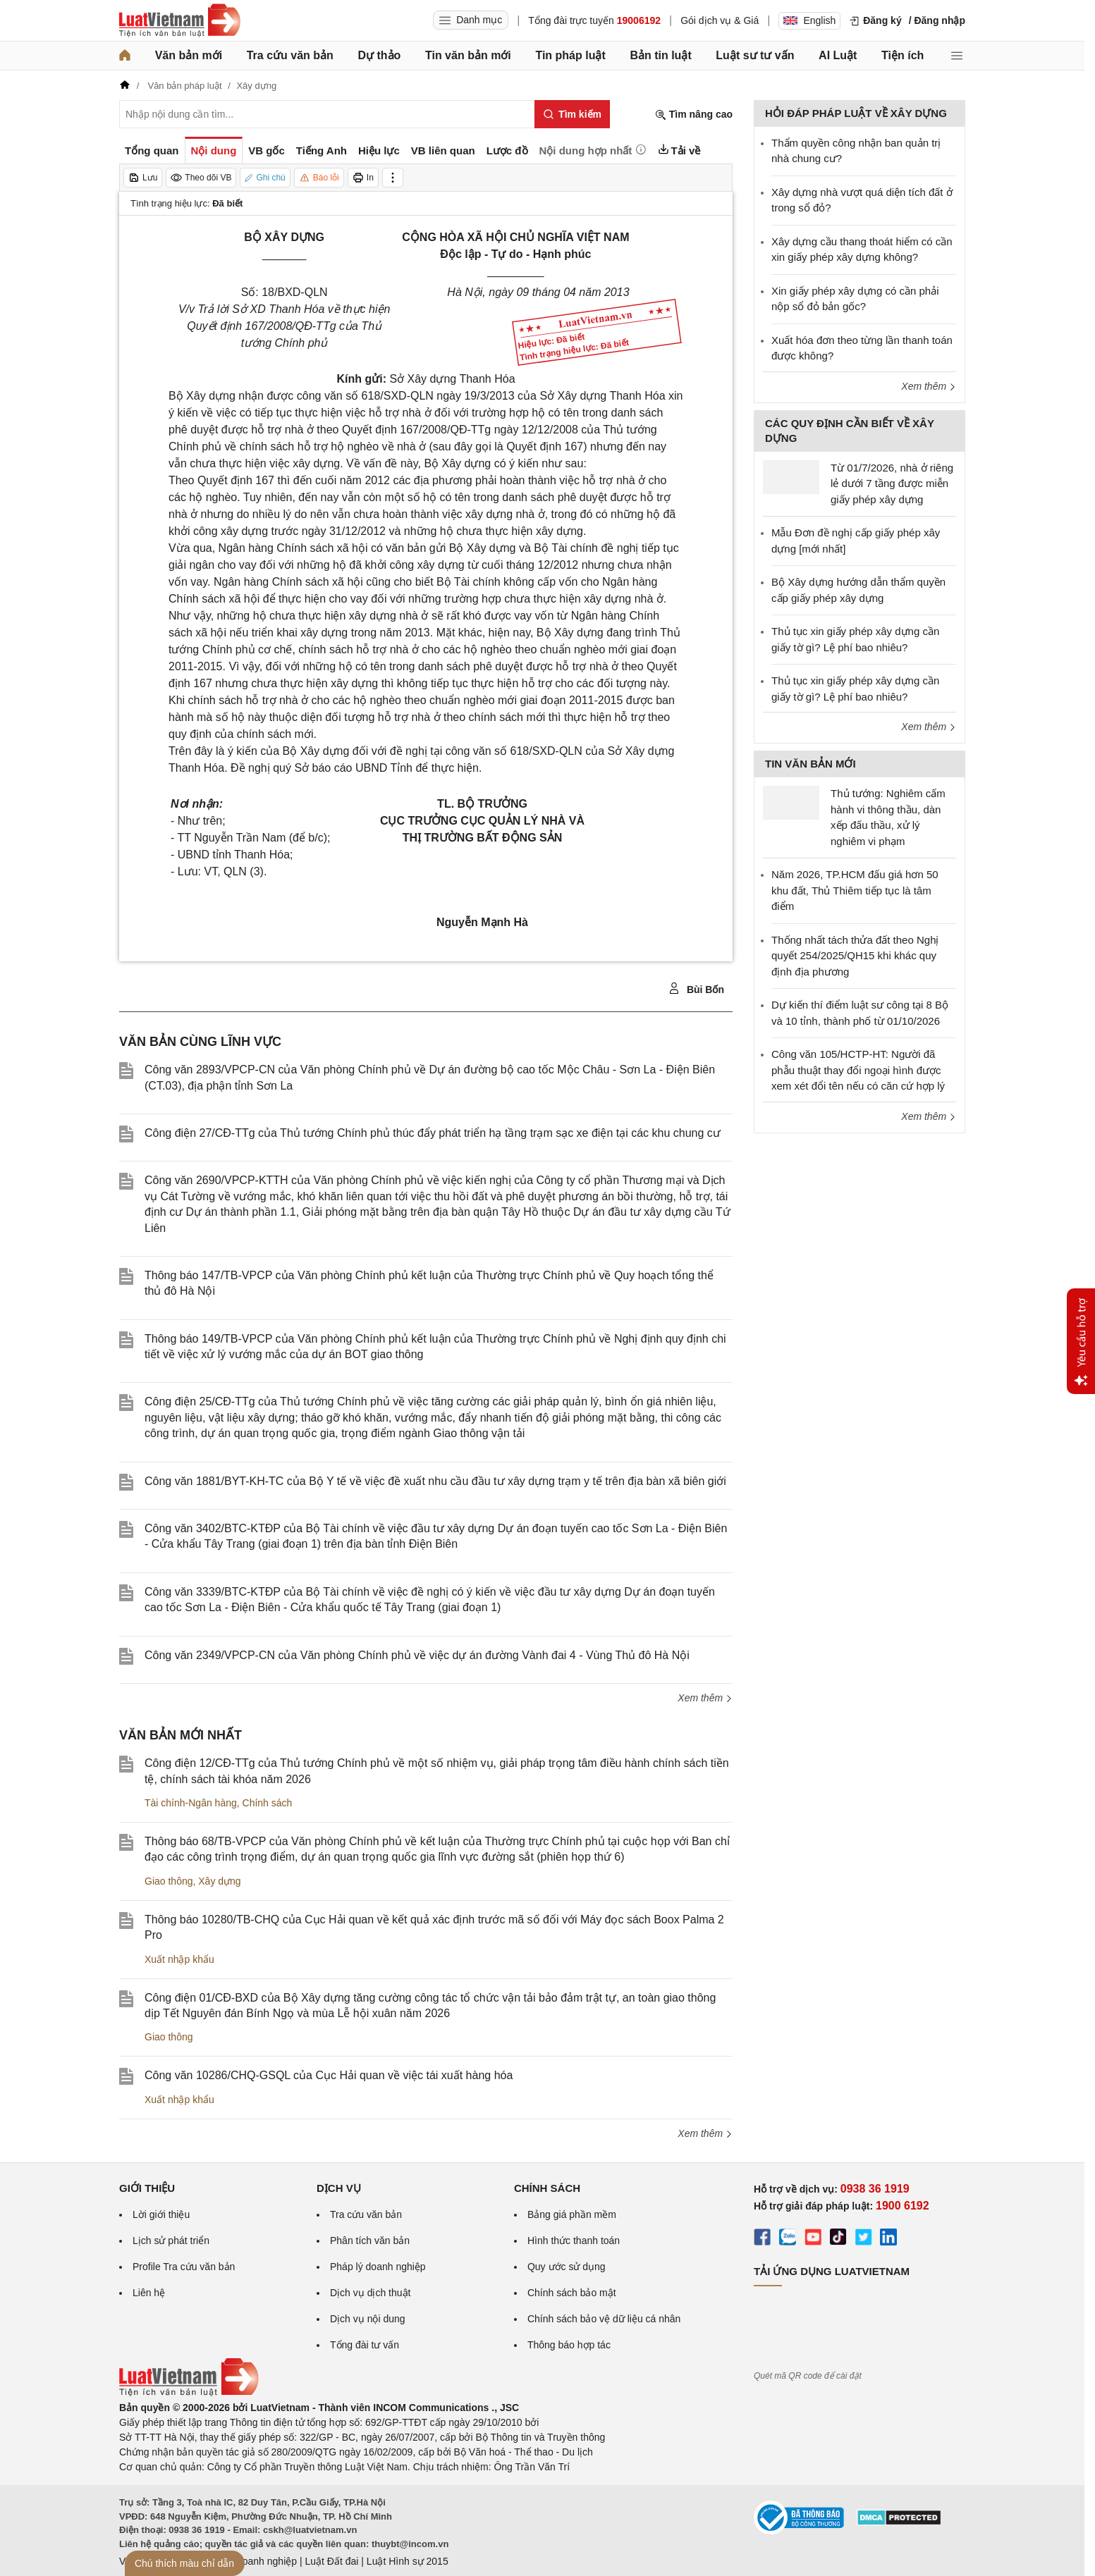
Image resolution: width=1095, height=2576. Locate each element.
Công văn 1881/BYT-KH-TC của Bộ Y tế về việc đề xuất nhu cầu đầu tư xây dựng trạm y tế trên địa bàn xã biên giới (435, 1481)
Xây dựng (219, 1881)
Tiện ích (902, 55)
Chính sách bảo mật (571, 2292)
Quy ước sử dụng (566, 2266)
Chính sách (268, 1802)
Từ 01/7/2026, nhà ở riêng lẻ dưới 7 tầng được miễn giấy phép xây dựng (892, 483)
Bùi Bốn (696, 988)
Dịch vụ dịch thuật (370, 2292)
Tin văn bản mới (468, 55)
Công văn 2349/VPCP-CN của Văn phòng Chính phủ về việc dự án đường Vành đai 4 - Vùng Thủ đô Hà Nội (417, 1655)
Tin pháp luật (570, 55)
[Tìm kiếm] (572, 114)
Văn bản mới (188, 55)
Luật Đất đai (331, 2561)
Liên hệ (149, 2292)
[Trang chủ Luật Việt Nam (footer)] (189, 2392)
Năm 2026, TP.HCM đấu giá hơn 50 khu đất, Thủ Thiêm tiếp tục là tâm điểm (854, 890)
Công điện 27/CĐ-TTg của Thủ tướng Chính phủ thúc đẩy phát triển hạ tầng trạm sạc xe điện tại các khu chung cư (433, 1133)
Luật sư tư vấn (755, 55)
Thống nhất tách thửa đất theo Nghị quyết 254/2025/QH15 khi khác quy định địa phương (854, 956)
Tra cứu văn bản (290, 55)
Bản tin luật (660, 55)
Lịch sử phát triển (171, 2240)
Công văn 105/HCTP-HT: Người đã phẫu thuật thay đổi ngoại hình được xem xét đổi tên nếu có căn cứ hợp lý (858, 1070)
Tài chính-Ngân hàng (191, 1802)
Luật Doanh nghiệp (255, 2561)
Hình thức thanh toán (573, 2240)
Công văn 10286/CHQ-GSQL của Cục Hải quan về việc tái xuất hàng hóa (329, 2075)
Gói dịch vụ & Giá (719, 20)
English (809, 20)
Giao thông (169, 1881)
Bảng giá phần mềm (571, 2214)
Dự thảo (378, 55)
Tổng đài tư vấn (364, 2344)
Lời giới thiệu (161, 2214)
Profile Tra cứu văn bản (184, 2266)
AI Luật (838, 55)
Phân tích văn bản (370, 2240)
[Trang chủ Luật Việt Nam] (179, 20)
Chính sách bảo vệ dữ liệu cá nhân (603, 2318)
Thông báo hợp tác (569, 2344)
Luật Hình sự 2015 (407, 2561)
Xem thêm (705, 1697)
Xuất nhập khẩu (179, 1959)
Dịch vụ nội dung (367, 2318)
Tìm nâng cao (694, 115)
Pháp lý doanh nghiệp (378, 2266)
